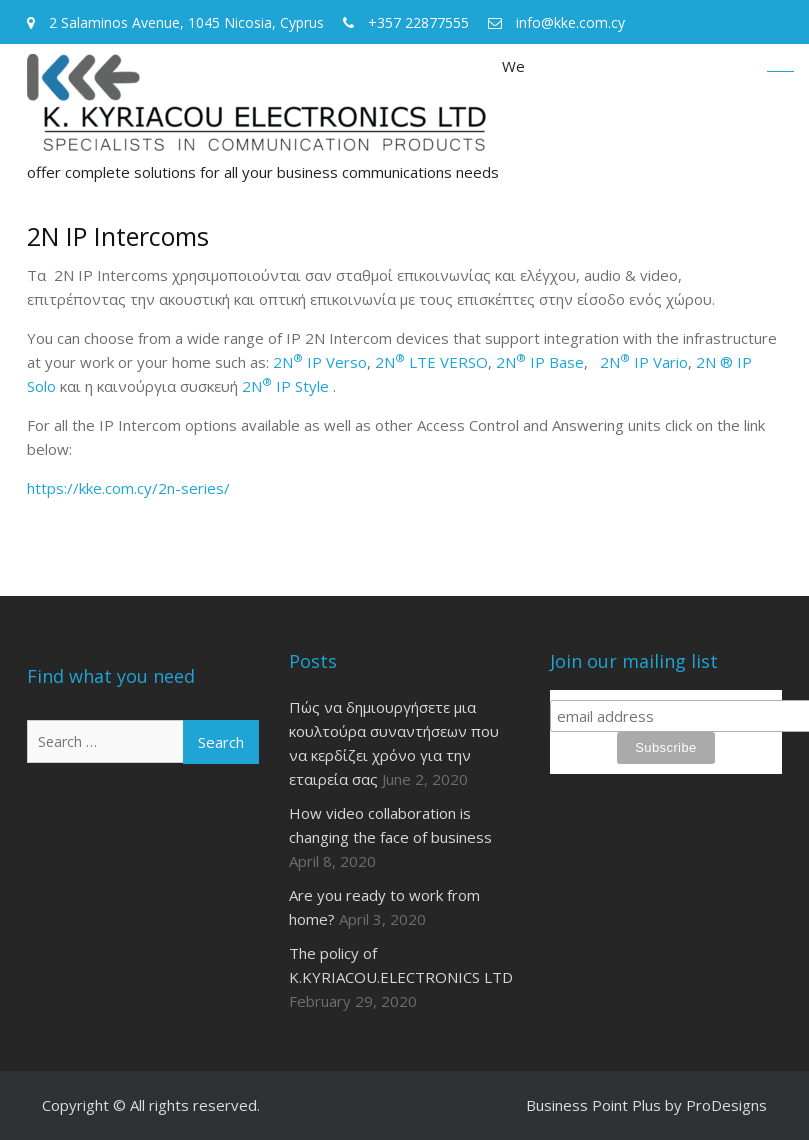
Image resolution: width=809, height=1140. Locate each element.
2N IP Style (285, 386)
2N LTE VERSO (431, 362)
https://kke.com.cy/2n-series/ (128, 488)
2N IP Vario (644, 362)
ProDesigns (726, 1105)
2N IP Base (538, 362)
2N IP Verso (320, 362)
